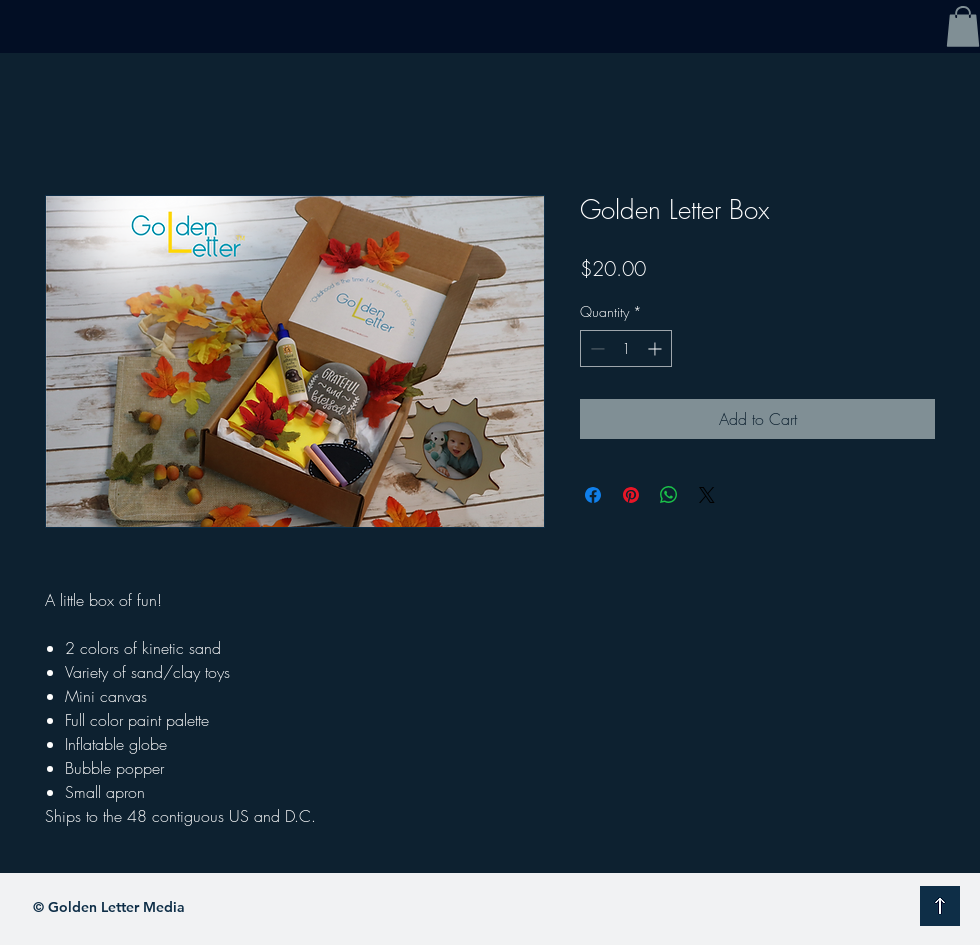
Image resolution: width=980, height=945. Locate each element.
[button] (963, 26)
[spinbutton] (626, 348)
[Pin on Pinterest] (631, 495)
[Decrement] (595, 348)
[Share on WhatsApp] (669, 495)
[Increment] (656, 348)
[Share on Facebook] (593, 495)
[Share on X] (707, 495)
